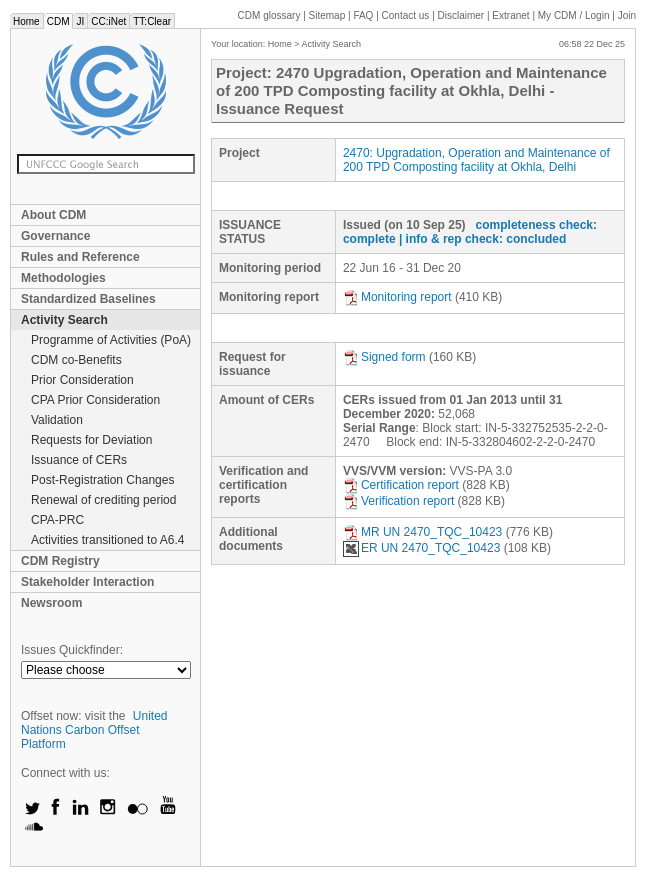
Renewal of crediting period (103, 500)
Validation (57, 420)
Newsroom (51, 603)
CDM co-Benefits (76, 360)
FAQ (363, 15)
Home (26, 21)
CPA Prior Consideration (95, 400)
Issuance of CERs (79, 460)
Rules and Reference (80, 257)
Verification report (398, 501)
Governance (55, 236)
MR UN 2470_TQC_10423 (422, 532)
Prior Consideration (82, 380)
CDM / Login (575, 15)
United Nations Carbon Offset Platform (94, 730)
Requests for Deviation (91, 440)
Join (627, 15)
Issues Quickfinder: (72, 650)
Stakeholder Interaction (87, 582)
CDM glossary (269, 15)
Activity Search (64, 320)
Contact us (406, 15)
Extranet (510, 15)
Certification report (401, 485)
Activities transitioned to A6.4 (107, 540)
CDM (58, 21)
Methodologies (63, 278)
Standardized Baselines (88, 299)
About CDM (53, 215)
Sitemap (327, 15)
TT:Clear (152, 21)
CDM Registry (60, 561)
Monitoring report (397, 297)
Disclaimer (461, 15)
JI (80, 21)
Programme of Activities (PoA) (111, 340)
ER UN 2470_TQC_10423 (421, 548)
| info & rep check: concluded (482, 239)
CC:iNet (108, 21)
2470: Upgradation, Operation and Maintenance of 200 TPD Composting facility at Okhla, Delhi (476, 160)
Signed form (384, 357)
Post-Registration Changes (102, 480)
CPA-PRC (57, 520)
